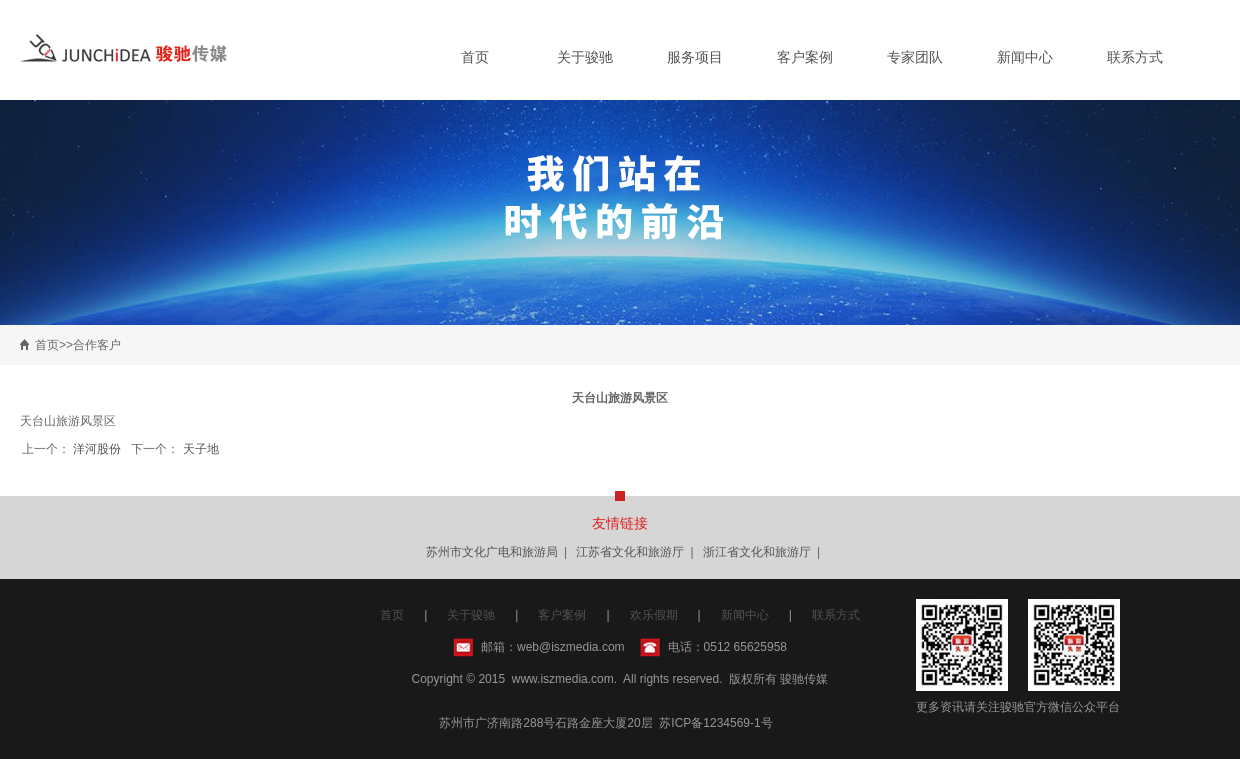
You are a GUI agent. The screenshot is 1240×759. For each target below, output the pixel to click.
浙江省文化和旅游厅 (757, 552)
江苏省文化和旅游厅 (630, 552)
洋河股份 (97, 449)
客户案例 (805, 57)
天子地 (201, 449)
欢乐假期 (654, 615)
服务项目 (695, 57)
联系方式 (1135, 57)
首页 (475, 57)
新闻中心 (1025, 57)
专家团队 (915, 57)
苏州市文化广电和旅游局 (492, 552)
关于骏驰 (585, 57)
